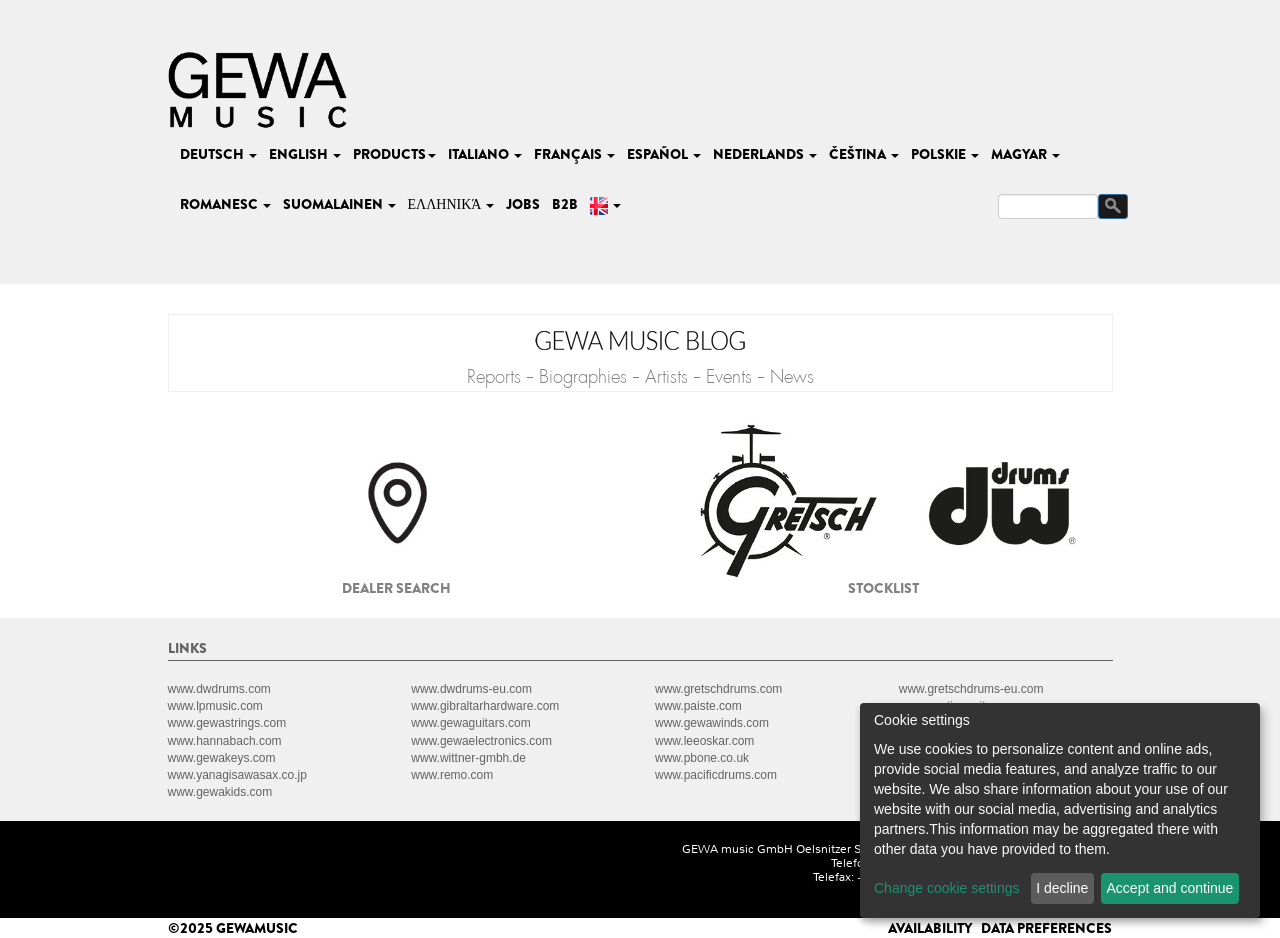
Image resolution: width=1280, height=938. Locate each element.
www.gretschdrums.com (718, 689)
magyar (1025, 154)
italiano (485, 154)
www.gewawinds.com (712, 723)
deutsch (218, 154)
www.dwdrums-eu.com (471, 689)
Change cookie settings (947, 888)
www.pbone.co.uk (702, 758)
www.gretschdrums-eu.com (971, 689)
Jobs (523, 204)
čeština (864, 154)
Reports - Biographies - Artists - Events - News (640, 377)
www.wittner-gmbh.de (468, 758)
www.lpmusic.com (215, 706)
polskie (945, 154)
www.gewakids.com (220, 792)
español (664, 154)
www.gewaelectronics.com (481, 741)
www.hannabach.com (225, 741)
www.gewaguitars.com (470, 723)
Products (394, 154)
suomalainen (339, 204)
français (574, 154)
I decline (1062, 888)
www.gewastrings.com (227, 723)
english (305, 154)
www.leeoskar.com (704, 741)
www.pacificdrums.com (716, 775)
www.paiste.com (698, 706)
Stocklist (883, 588)
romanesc (225, 204)
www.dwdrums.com (219, 689)
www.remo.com (452, 775)
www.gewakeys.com (222, 758)
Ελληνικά (451, 204)
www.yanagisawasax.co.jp (237, 775)
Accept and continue (1170, 888)
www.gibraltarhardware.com (485, 706)
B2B (565, 204)
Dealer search (396, 588)
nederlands (765, 154)
